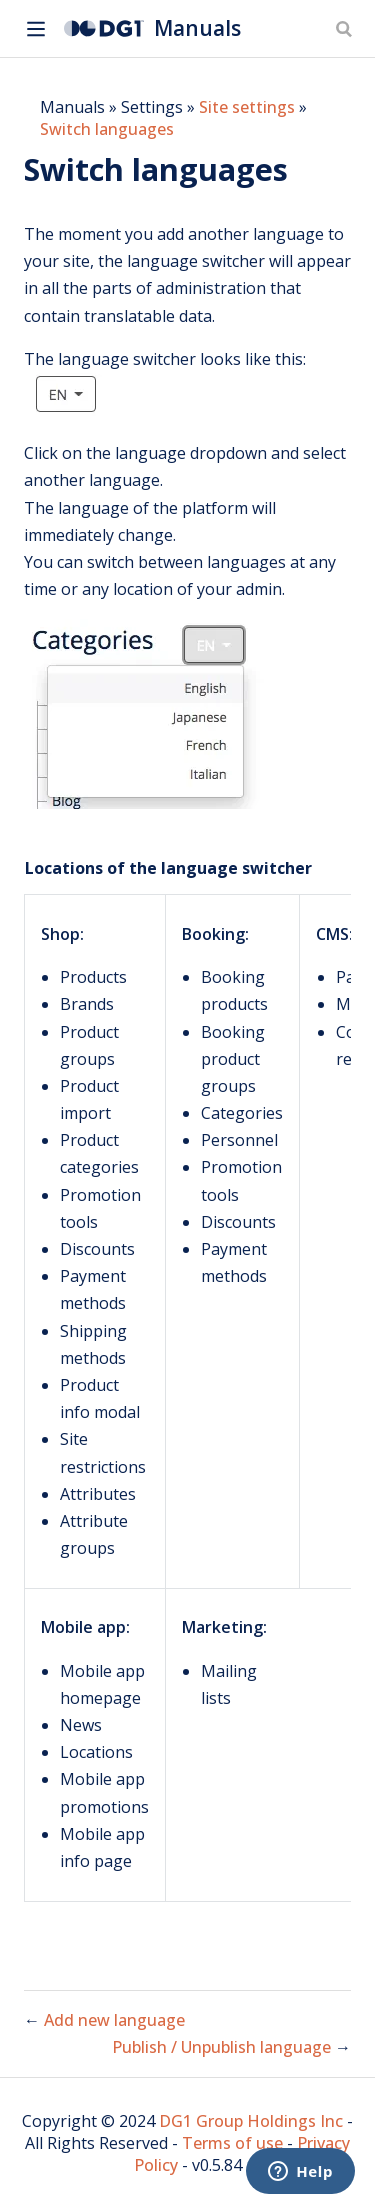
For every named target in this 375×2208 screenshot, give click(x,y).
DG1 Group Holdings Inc (251, 2121)
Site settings (247, 107)
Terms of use (232, 2143)
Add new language (114, 2020)
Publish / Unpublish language (223, 2047)
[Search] (346, 29)
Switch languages (107, 129)
